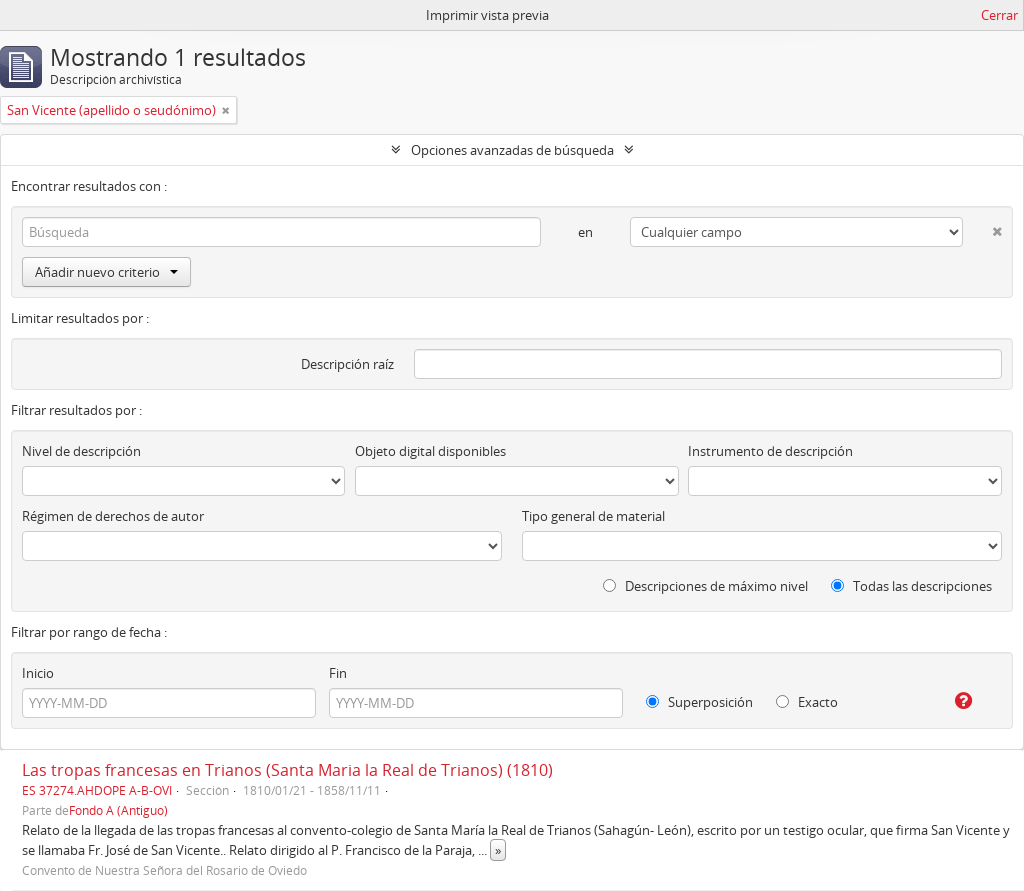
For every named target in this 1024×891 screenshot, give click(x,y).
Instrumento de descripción (770, 451)
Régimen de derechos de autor (113, 516)
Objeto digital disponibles (430, 451)
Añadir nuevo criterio (106, 272)
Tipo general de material (593, 516)
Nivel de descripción (81, 451)
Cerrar (999, 15)
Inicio (38, 673)
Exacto (807, 702)
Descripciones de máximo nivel (705, 586)
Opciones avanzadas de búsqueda (512, 150)
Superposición (699, 702)
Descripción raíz (347, 364)
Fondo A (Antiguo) (118, 810)
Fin (338, 673)
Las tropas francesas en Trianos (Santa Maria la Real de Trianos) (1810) (287, 770)
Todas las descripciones (911, 586)
